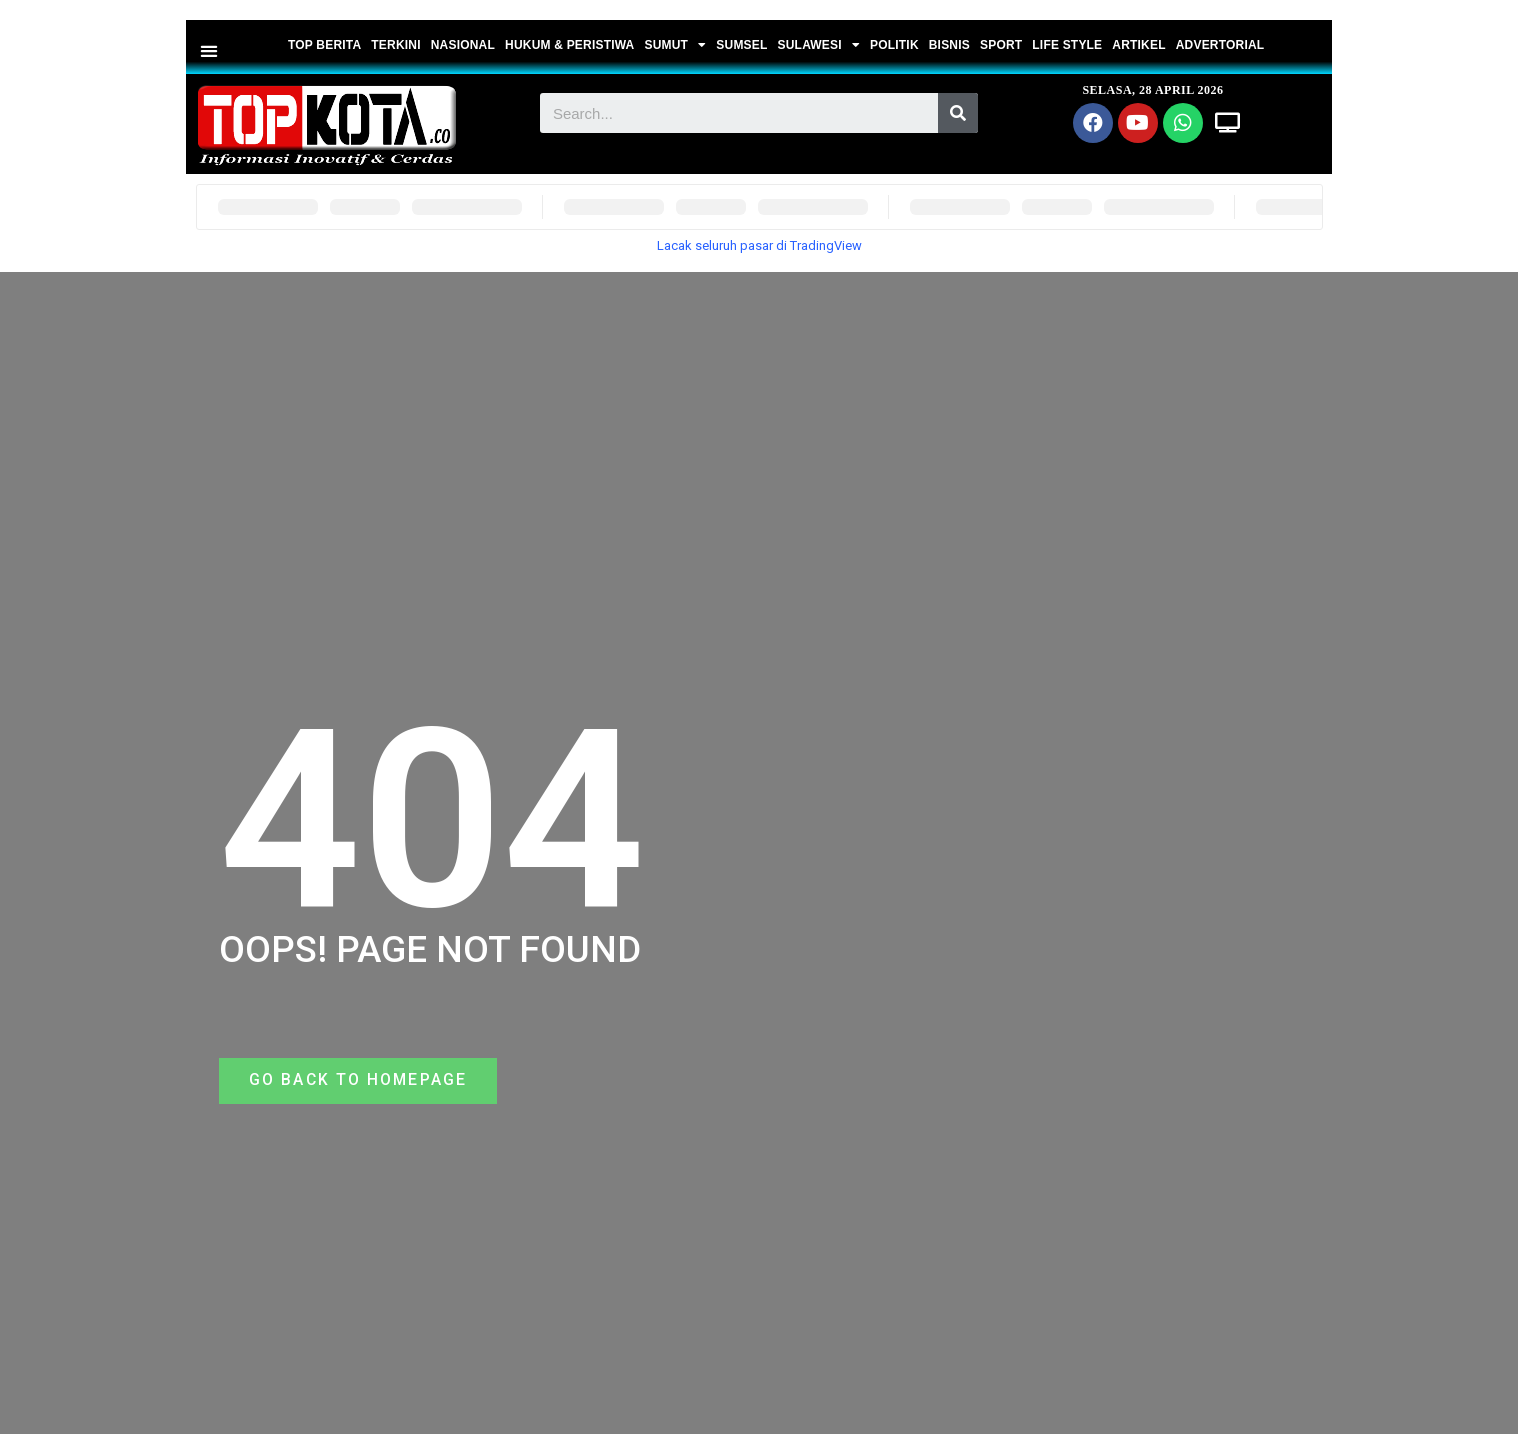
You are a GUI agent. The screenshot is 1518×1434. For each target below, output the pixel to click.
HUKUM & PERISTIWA (569, 45)
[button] (209, 50)
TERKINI (395, 45)
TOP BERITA (324, 45)
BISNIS (949, 45)
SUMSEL (741, 45)
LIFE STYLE (1067, 45)
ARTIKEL (1138, 45)
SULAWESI (819, 45)
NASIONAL (463, 45)
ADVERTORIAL (1220, 45)
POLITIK (894, 45)
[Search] (958, 113)
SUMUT (675, 45)
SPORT (1001, 45)
